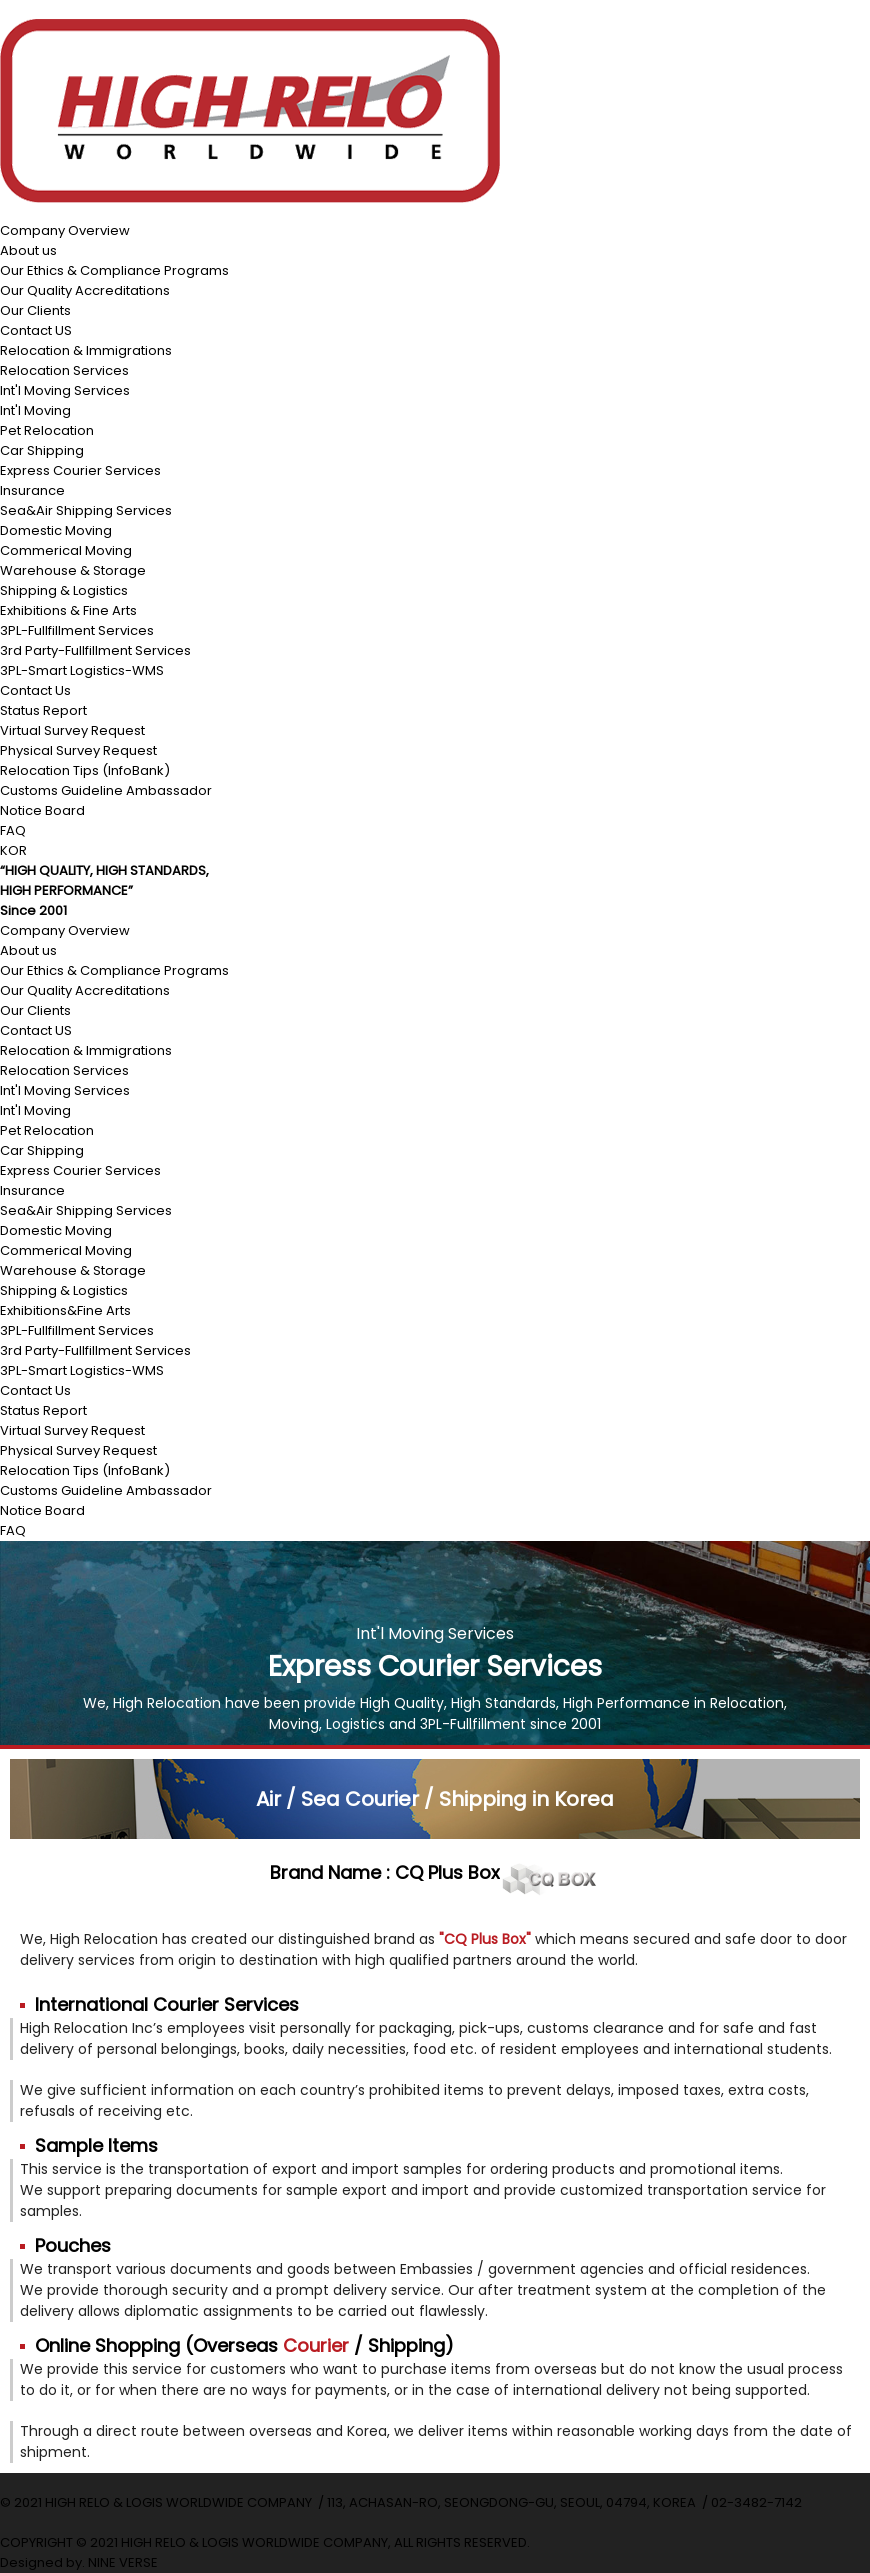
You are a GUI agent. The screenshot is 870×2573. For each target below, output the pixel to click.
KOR (13, 850)
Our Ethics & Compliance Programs (114, 270)
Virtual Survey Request (72, 730)
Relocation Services (64, 370)
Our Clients (35, 310)
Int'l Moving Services (65, 390)
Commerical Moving (66, 550)
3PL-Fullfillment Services (77, 630)
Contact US (36, 330)
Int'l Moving (35, 410)
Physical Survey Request (78, 750)
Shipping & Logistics (64, 590)
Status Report (43, 710)
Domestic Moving (56, 530)
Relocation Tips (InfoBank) (85, 770)
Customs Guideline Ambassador (106, 790)
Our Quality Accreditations (85, 290)
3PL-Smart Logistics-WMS (82, 670)
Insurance (32, 490)
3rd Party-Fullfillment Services (95, 650)
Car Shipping (42, 450)
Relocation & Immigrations (86, 350)
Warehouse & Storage (73, 570)
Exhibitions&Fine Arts (65, 1310)
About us (28, 250)
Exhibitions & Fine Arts (68, 610)
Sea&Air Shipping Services (86, 510)
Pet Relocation (47, 430)
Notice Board (42, 810)
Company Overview (65, 230)
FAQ (13, 830)
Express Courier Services (80, 470)
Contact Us (35, 690)
